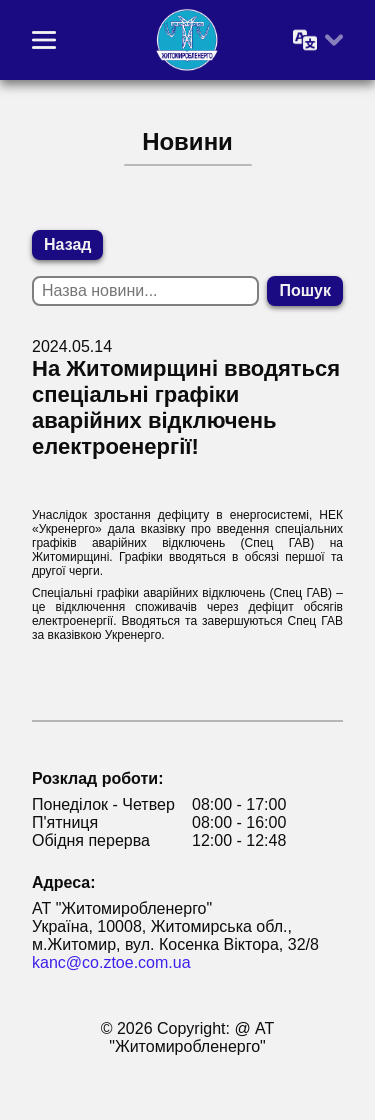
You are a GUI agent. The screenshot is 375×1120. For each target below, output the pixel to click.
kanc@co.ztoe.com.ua (111, 962)
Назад (67, 244)
